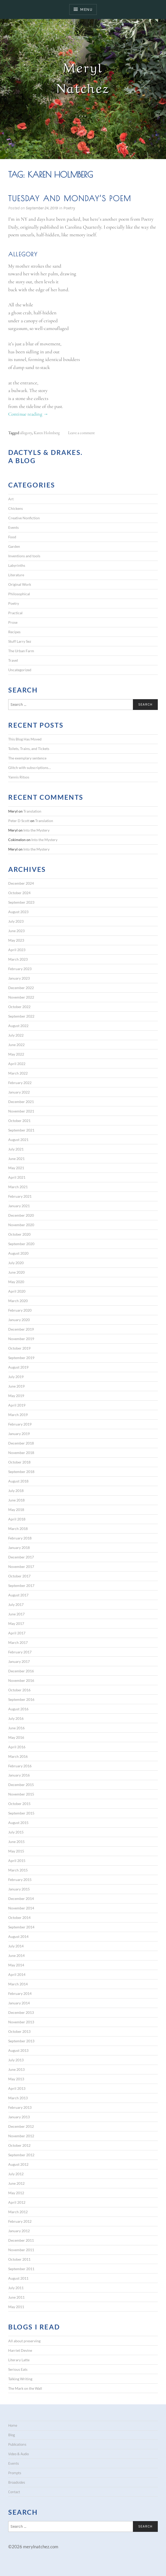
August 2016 (18, 1709)
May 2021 (16, 1168)
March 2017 (18, 1642)
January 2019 (19, 1433)
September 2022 (21, 1016)
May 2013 (16, 2079)
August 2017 (18, 1595)
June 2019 (16, 1386)
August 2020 (18, 1253)
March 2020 (18, 1301)
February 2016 (20, 1766)
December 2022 (21, 987)
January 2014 (19, 2003)
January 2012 (19, 2231)
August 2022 (18, 1025)
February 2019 (20, 1424)
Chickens (15, 508)
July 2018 (16, 1490)
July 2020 (16, 1263)
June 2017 (16, 1614)
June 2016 (16, 1728)
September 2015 (21, 1813)
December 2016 (21, 1671)
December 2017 (21, 1557)
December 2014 (21, 1898)
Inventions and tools (24, 556)
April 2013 (16, 2088)
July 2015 (16, 1832)
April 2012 (16, 2202)
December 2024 (21, 883)
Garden (14, 546)
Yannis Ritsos (18, 777)
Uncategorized (19, 670)
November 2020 (21, 1225)
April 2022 (16, 1063)
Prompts (14, 2473)
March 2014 (18, 1984)
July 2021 (16, 1149)
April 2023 (16, 950)
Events (13, 527)
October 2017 (19, 1576)
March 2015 (18, 1870)
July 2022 (16, 1035)
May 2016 (16, 1737)
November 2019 (21, 1338)
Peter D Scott (19, 820)
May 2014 (16, 1965)
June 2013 (16, 2069)
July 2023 (16, 921)
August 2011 (18, 2278)
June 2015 (16, 1841)
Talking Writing (20, 2379)
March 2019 (18, 1414)
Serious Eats (17, 2369)
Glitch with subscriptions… (29, 767)
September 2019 (21, 1357)
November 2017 (21, 1566)
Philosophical (19, 594)
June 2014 (16, 1955)
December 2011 (21, 2240)
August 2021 (18, 1139)
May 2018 (16, 1509)
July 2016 (16, 1718)
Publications (17, 2444)
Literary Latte (19, 2360)
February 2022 (20, 1082)
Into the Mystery (36, 830)
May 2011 (16, 2307)
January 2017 (19, 1661)
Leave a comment (81, 432)
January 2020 (19, 1320)
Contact (14, 2492)
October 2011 (19, 2259)
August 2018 (18, 1481)
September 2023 (21, 902)
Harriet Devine (20, 2350)
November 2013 (21, 2022)
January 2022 (19, 1092)
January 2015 (19, 1889)
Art (11, 499)
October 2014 (19, 1917)
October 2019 (19, 1348)
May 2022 (16, 1054)
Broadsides (16, 2482)
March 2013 (18, 2098)
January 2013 (19, 2117)
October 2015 (19, 1803)
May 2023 (16, 940)
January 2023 (19, 978)
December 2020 (21, 1215)
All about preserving (24, 2341)
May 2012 (16, 2193)
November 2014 (21, 1908)
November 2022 (21, 997)
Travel (13, 660)
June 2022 (16, 1044)
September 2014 (21, 1927)
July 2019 (16, 1376)
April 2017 (16, 1633)
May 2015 (16, 1851)
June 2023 (16, 931)
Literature (16, 575)
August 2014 (18, 1936)
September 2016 (21, 1699)
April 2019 (16, 1405)
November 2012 (21, 2136)
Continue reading (28, 414)
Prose (12, 622)
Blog (11, 2435)
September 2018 (21, 1471)
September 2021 (21, 1130)
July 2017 (16, 1604)
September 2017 (21, 1585)
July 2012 (16, 2174)
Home (12, 2425)
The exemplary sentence (27, 758)
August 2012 (18, 2164)
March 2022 (18, 1073)
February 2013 (20, 2107)
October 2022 (19, 1006)
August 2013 (18, 2050)
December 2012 (21, 2126)
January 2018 (19, 1547)
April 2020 (16, 1291)
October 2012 (19, 2145)
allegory (26, 432)
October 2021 (19, 1120)
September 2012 (21, 2155)
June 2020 (16, 1272)
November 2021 (21, 1111)
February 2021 (20, 1196)
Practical (15, 613)
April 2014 (16, 1974)
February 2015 (20, 1879)
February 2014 (20, 1993)
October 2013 (19, 2031)
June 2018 (16, 1500)
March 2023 (18, 959)
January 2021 (19, 1206)
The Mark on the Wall (25, 2388)
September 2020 (21, 1244)
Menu (86, 9)
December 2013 (21, 2012)
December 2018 (21, 1443)
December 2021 (21, 1101)
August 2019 (18, 1367)
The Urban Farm (21, 651)
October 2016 (19, 1690)
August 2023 (18, 912)
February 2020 (20, 1310)
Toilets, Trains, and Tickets (28, 748)
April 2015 (16, 1860)
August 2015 (18, 1822)
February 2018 (20, 1538)
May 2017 (16, 1623)
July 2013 (16, 2060)
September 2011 (21, 2269)
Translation (32, 811)
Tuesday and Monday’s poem (69, 198)
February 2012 (20, 2221)
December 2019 (21, 1329)
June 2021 (16, 1158)
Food (12, 537)
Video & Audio (18, 2454)
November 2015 (21, 1794)
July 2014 (16, 1946)
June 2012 (16, 2183)
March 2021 (18, 1187)
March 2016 (18, 1756)
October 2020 (19, 1234)
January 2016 (19, 1775)
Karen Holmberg (47, 432)
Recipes (14, 632)
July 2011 (16, 2288)
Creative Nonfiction (24, 518)
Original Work (19, 584)
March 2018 (18, 1528)
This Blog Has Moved (25, 739)
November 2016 (21, 1680)
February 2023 (20, 969)
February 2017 (20, 1652)
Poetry (69, 208)
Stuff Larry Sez (19, 641)
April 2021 (16, 1177)
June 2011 (16, 2297)
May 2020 (16, 1282)
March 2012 (18, 2212)
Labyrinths (16, 565)
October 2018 (19, 1462)
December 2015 (21, 1784)
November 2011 (21, 2250)
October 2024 (19, 893)
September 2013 (21, 2041)
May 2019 (16, 1395)
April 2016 (16, 1747)
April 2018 (16, 1519)
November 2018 (21, 1452)
